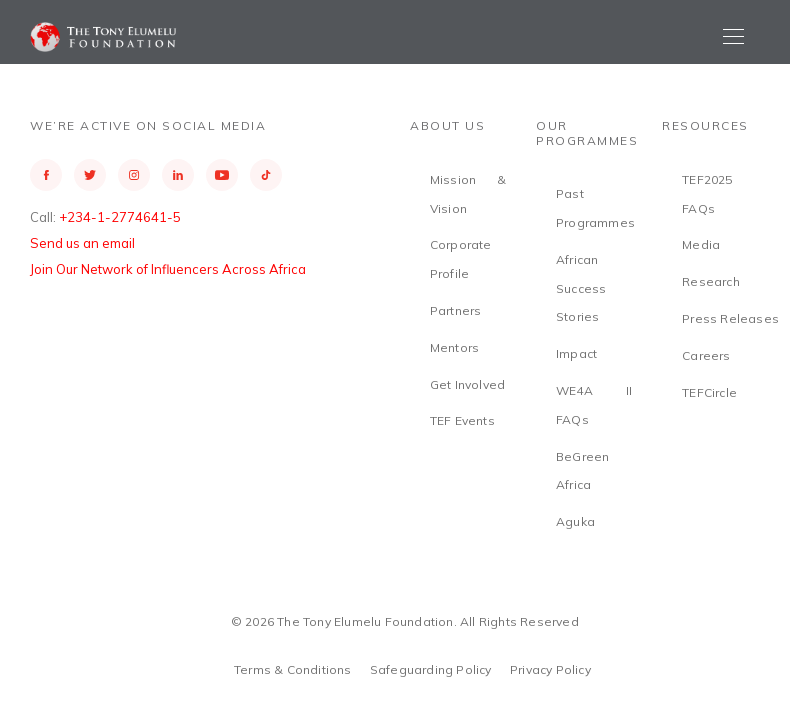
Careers (706, 355)
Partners (456, 310)
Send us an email (82, 243)
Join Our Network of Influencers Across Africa (168, 269)
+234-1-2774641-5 (120, 217)
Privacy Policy (550, 669)
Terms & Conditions (293, 669)
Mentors (454, 347)
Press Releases (730, 318)
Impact (576, 353)
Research (711, 281)
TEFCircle (709, 392)
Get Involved (467, 384)
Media (701, 244)
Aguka (575, 521)
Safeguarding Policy (431, 669)
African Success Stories (581, 288)
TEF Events (462, 420)
